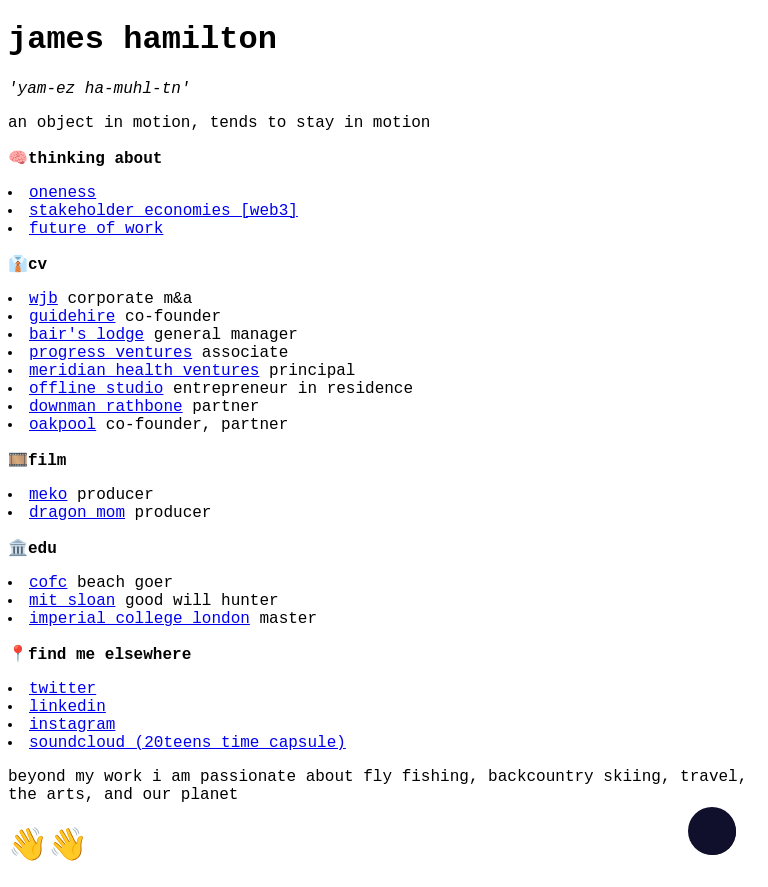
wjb (43, 299)
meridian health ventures (144, 371)
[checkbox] (712, 831)
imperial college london (139, 619)
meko (48, 495)
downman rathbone (106, 407)
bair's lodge (86, 335)
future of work (96, 229)
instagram (72, 725)
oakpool (62, 425)
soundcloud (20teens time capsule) (187, 743)
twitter (62, 689)
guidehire (72, 317)
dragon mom (77, 513)
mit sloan (72, 601)
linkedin (67, 707)
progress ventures (110, 353)
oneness (62, 193)
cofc (48, 583)
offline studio (96, 389)
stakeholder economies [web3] (163, 211)
